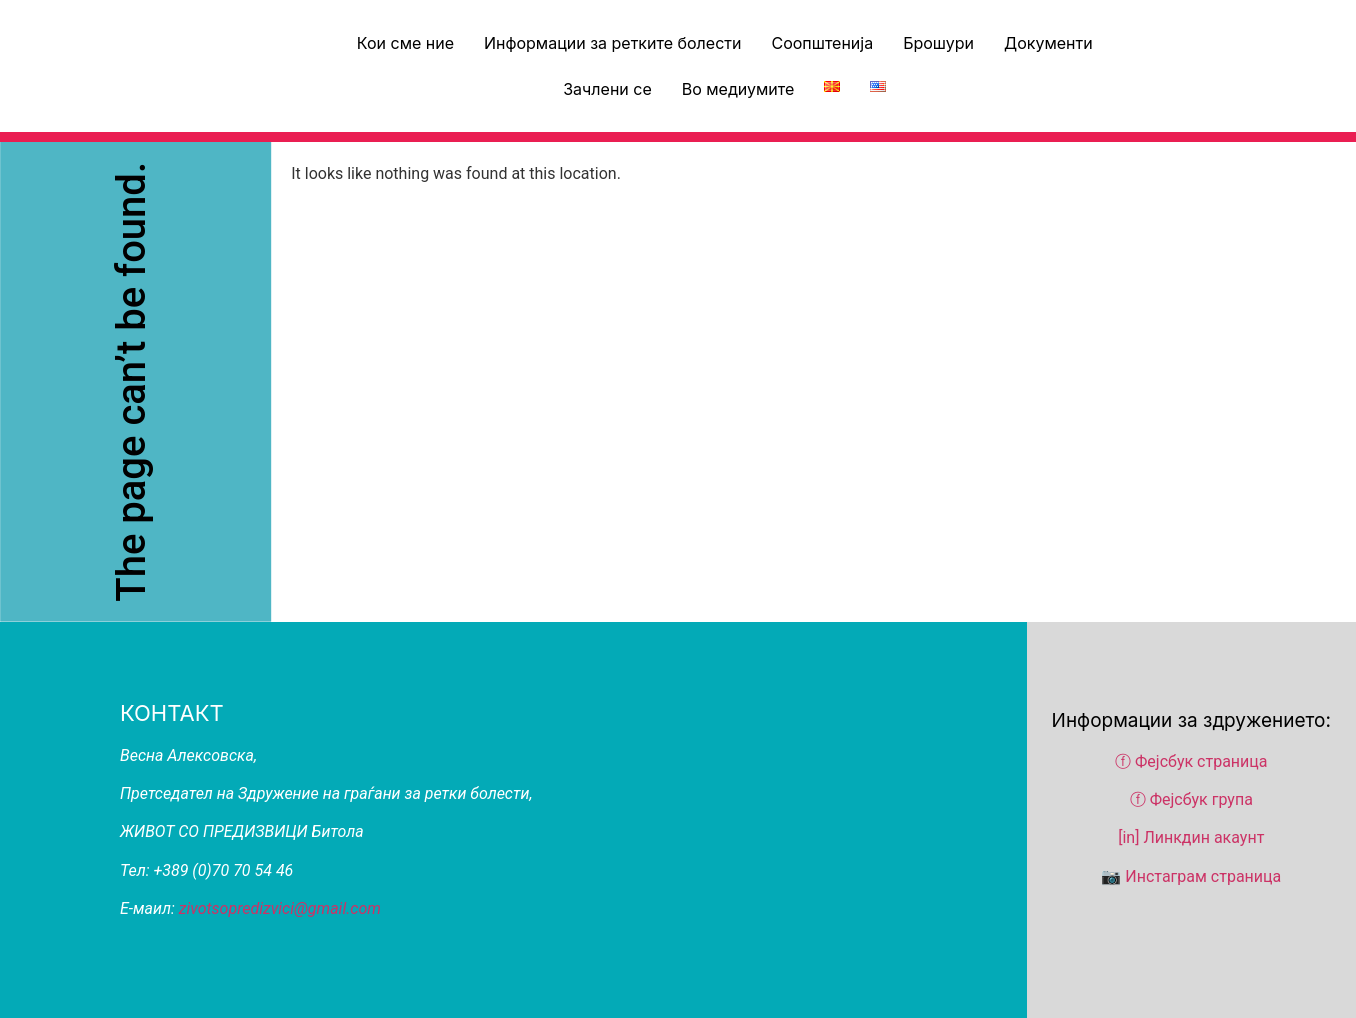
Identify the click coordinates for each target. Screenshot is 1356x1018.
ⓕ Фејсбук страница (1193, 761)
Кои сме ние (405, 43)
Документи (1048, 43)
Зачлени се (607, 89)
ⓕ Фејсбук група (1191, 799)
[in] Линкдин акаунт (1191, 837)
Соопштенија (822, 43)
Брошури (938, 43)
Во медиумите (738, 89)
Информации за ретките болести (612, 43)
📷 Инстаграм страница (1191, 876)
